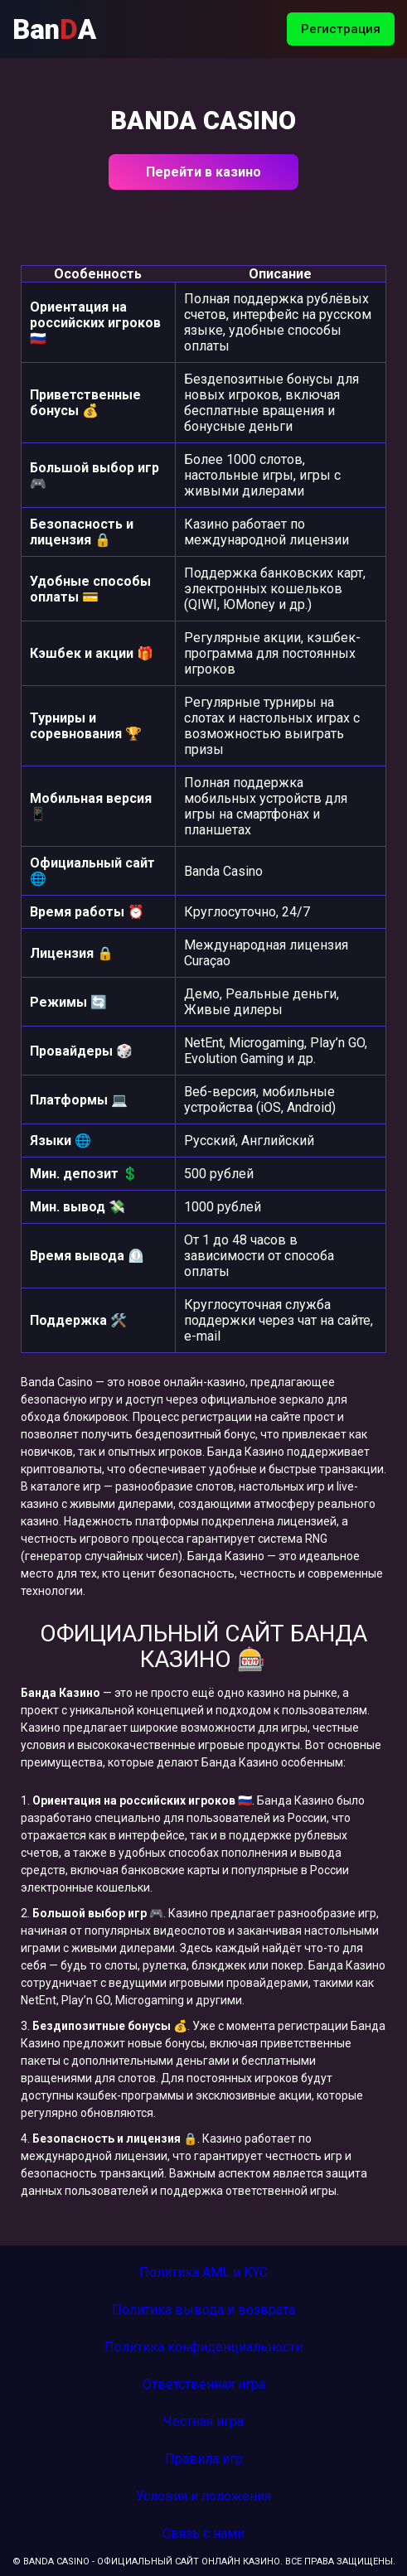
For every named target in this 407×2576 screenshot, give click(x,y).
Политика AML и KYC (203, 2272)
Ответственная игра (204, 2384)
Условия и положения (203, 2496)
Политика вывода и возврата (203, 2309)
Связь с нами (203, 2533)
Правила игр (204, 2459)
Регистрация (340, 29)
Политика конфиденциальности (203, 2347)
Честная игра (203, 2421)
